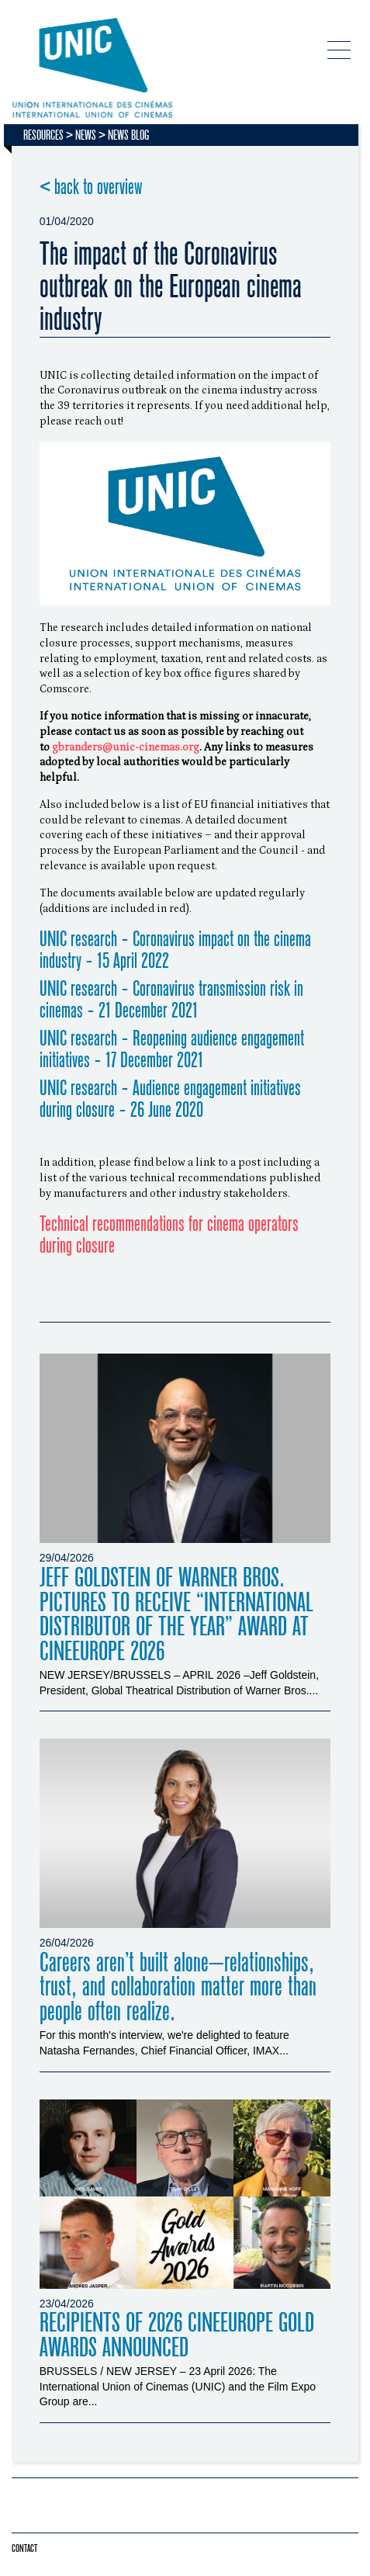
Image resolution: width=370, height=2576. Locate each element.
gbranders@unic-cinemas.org (125, 747)
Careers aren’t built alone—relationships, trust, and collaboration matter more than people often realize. (178, 1987)
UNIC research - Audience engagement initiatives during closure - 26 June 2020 (170, 1099)
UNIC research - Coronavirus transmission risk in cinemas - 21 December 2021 (171, 1000)
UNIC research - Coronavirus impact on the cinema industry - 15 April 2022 (175, 950)
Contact (24, 2548)
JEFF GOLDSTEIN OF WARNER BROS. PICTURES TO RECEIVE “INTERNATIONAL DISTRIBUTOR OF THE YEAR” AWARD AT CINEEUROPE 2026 (176, 1615)
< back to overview (91, 187)
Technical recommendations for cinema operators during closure (169, 1235)
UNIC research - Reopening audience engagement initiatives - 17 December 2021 (172, 1049)
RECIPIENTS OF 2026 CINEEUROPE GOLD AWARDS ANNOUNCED (177, 2335)
